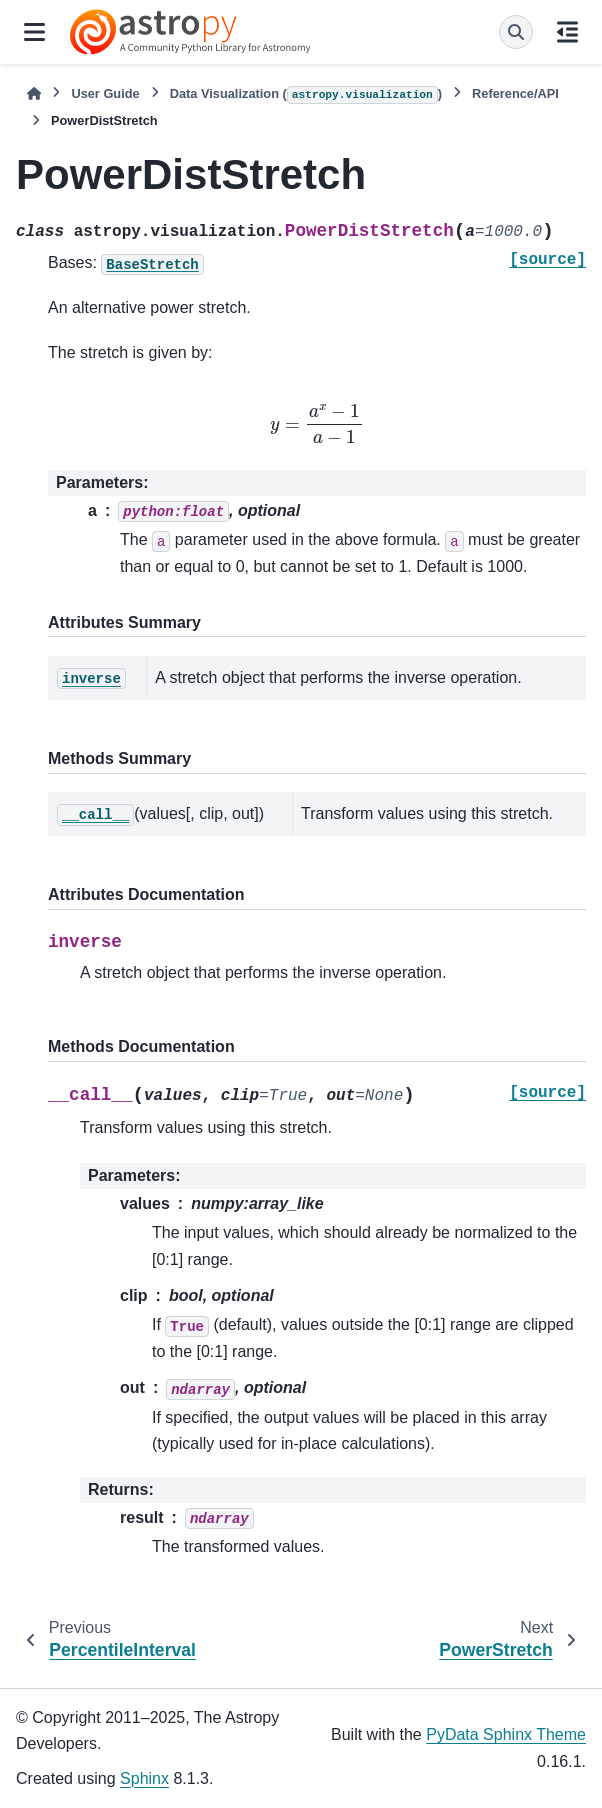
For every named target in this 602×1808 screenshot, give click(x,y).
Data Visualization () (306, 95)
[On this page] (567, 32)
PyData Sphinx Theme (506, 1734)
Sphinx (144, 1778)
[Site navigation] (34, 32)
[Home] (34, 93)
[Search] (516, 32)
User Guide (105, 93)
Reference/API (515, 93)
